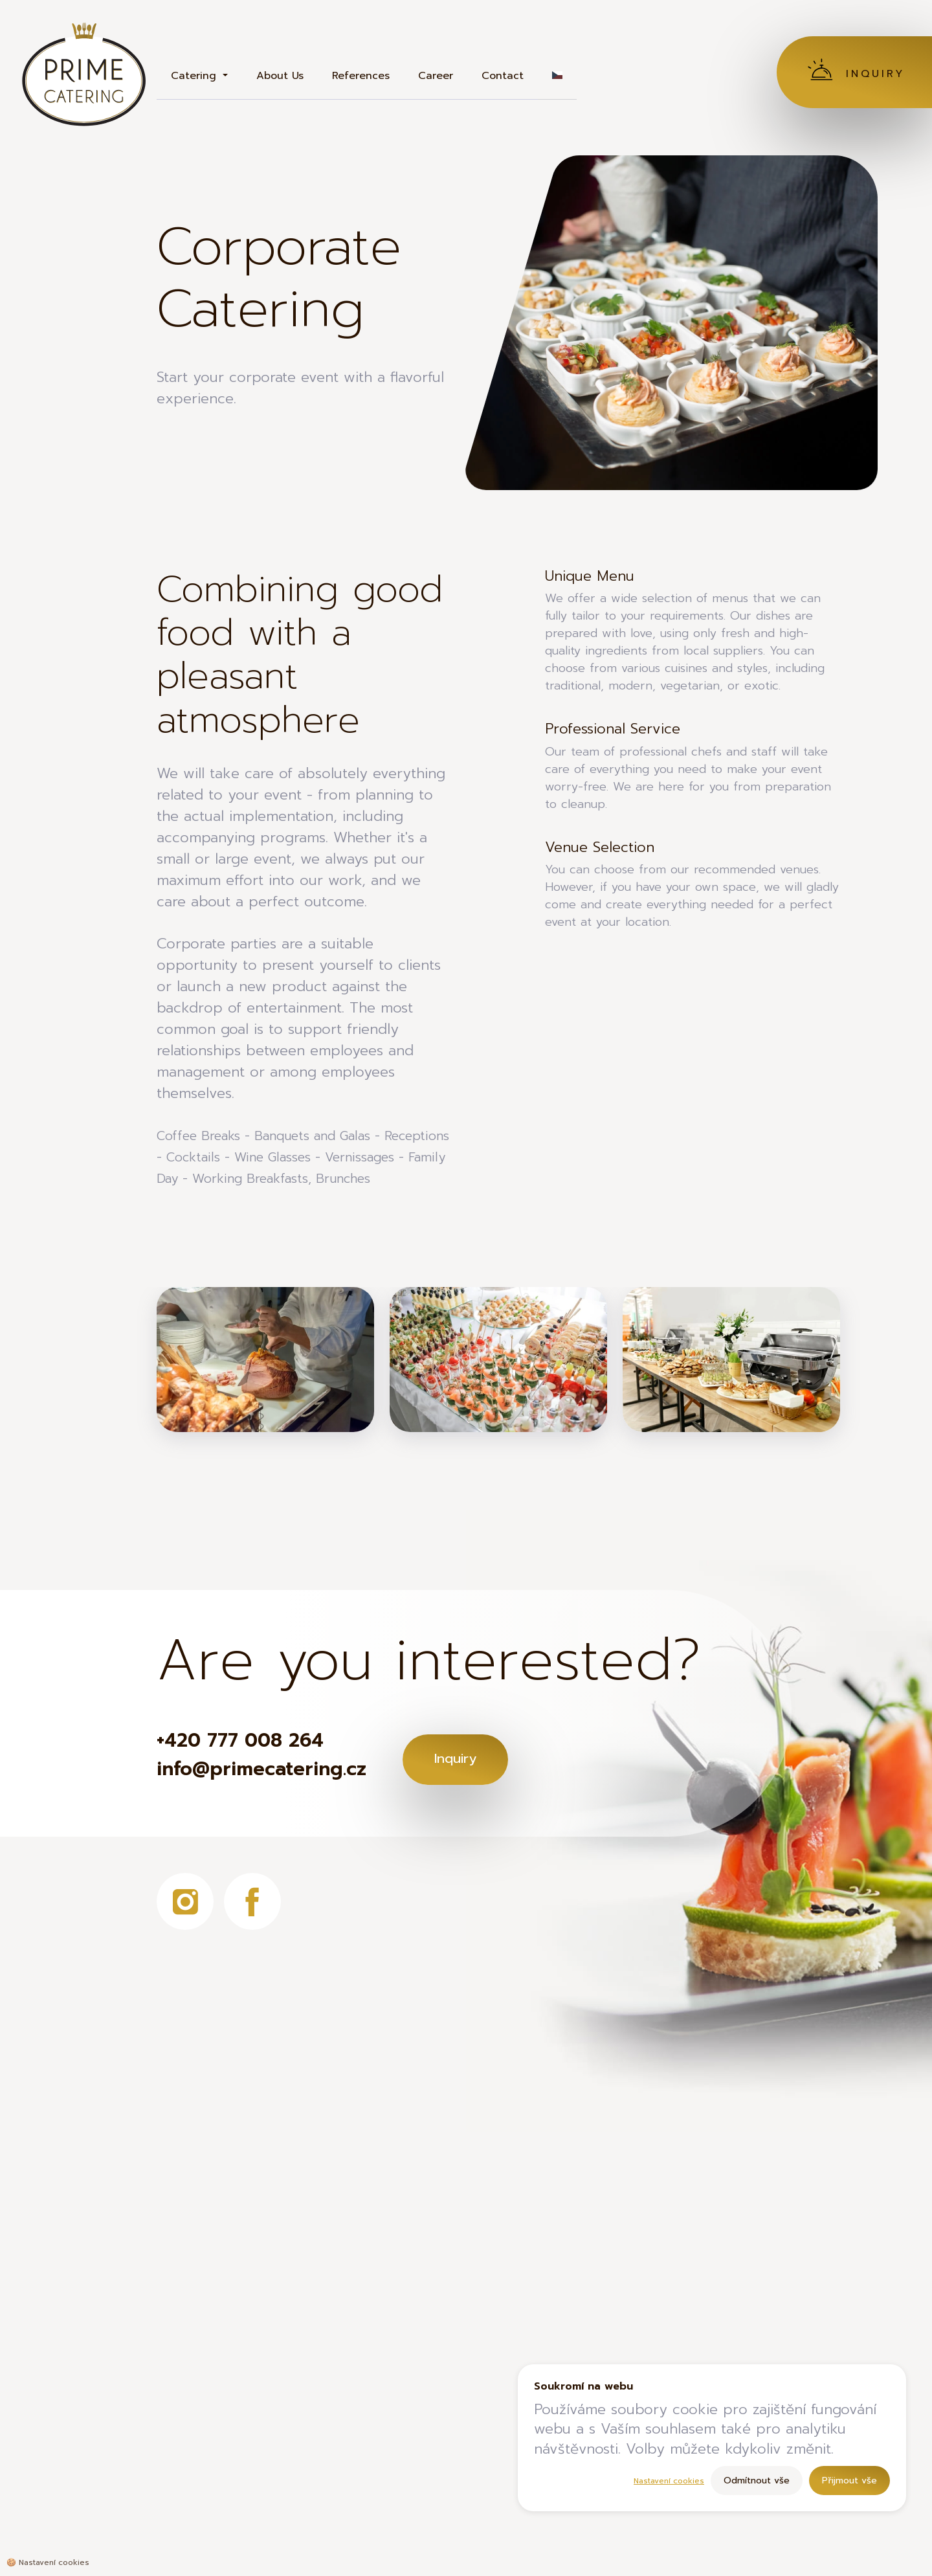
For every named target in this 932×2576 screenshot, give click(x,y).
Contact (503, 76)
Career (435, 76)
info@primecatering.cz (271, 1772)
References (361, 76)
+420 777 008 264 (249, 1741)
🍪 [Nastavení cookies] (47, 2562)
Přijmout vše (849, 2480)
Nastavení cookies (669, 2481)
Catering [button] (195, 76)
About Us (280, 76)
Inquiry (480, 1756)
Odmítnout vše (757, 2480)
